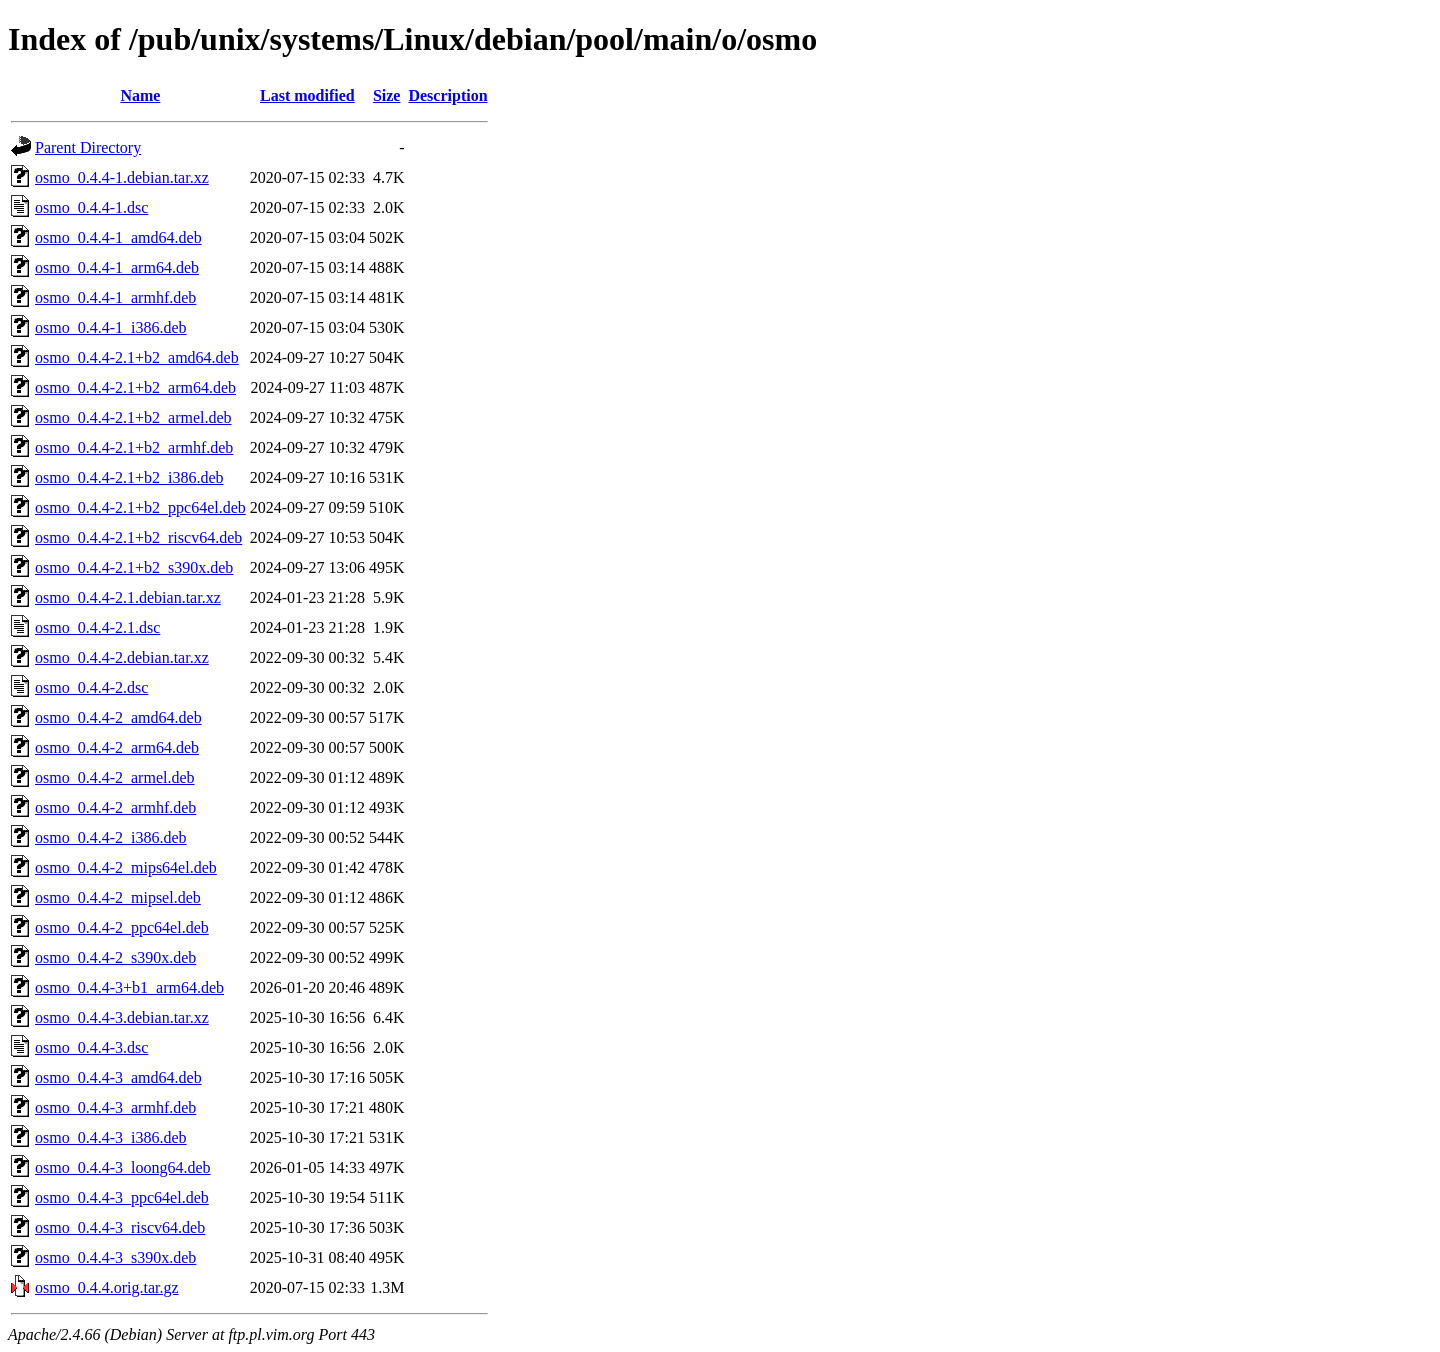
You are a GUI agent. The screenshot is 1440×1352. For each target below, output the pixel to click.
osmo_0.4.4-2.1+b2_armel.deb (133, 417)
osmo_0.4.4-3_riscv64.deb (120, 1227)
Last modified (307, 95)
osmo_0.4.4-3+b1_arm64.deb (129, 987)
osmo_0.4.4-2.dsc (91, 687)
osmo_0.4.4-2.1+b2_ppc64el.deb (140, 507)
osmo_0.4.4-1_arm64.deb (117, 267)
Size (387, 95)
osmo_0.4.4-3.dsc (91, 1047)
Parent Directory (88, 147)
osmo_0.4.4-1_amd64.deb (118, 237)
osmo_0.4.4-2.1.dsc (97, 627)
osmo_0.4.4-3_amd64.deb (118, 1077)
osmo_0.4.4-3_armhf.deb (115, 1107)
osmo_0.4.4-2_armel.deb (115, 777)
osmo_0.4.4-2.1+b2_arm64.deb (135, 387)
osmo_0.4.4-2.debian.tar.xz (122, 657)
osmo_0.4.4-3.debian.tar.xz (122, 1017)
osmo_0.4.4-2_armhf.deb (115, 807)
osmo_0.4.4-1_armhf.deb (115, 297)
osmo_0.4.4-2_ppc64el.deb (122, 927)
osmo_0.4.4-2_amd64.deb (118, 717)
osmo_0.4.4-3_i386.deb (111, 1137)
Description (447, 95)
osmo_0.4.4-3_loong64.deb (123, 1167)
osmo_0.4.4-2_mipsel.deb (118, 897)
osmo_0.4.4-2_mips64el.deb (126, 867)
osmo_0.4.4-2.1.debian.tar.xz (128, 597)
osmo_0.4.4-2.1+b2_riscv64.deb (138, 537)
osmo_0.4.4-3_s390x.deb (115, 1257)
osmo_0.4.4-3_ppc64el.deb (122, 1197)
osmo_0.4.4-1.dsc (91, 207)
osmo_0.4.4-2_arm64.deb (117, 747)
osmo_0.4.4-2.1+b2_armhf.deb (134, 447)
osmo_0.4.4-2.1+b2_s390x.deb (134, 567)
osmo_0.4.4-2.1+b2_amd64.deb (137, 357)
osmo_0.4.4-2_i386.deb (111, 837)
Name (140, 95)
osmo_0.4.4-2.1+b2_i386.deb (129, 477)
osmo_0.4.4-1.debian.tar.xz (122, 177)
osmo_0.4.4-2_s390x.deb (115, 957)
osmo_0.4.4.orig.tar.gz (107, 1287)
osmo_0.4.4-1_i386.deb (111, 327)
